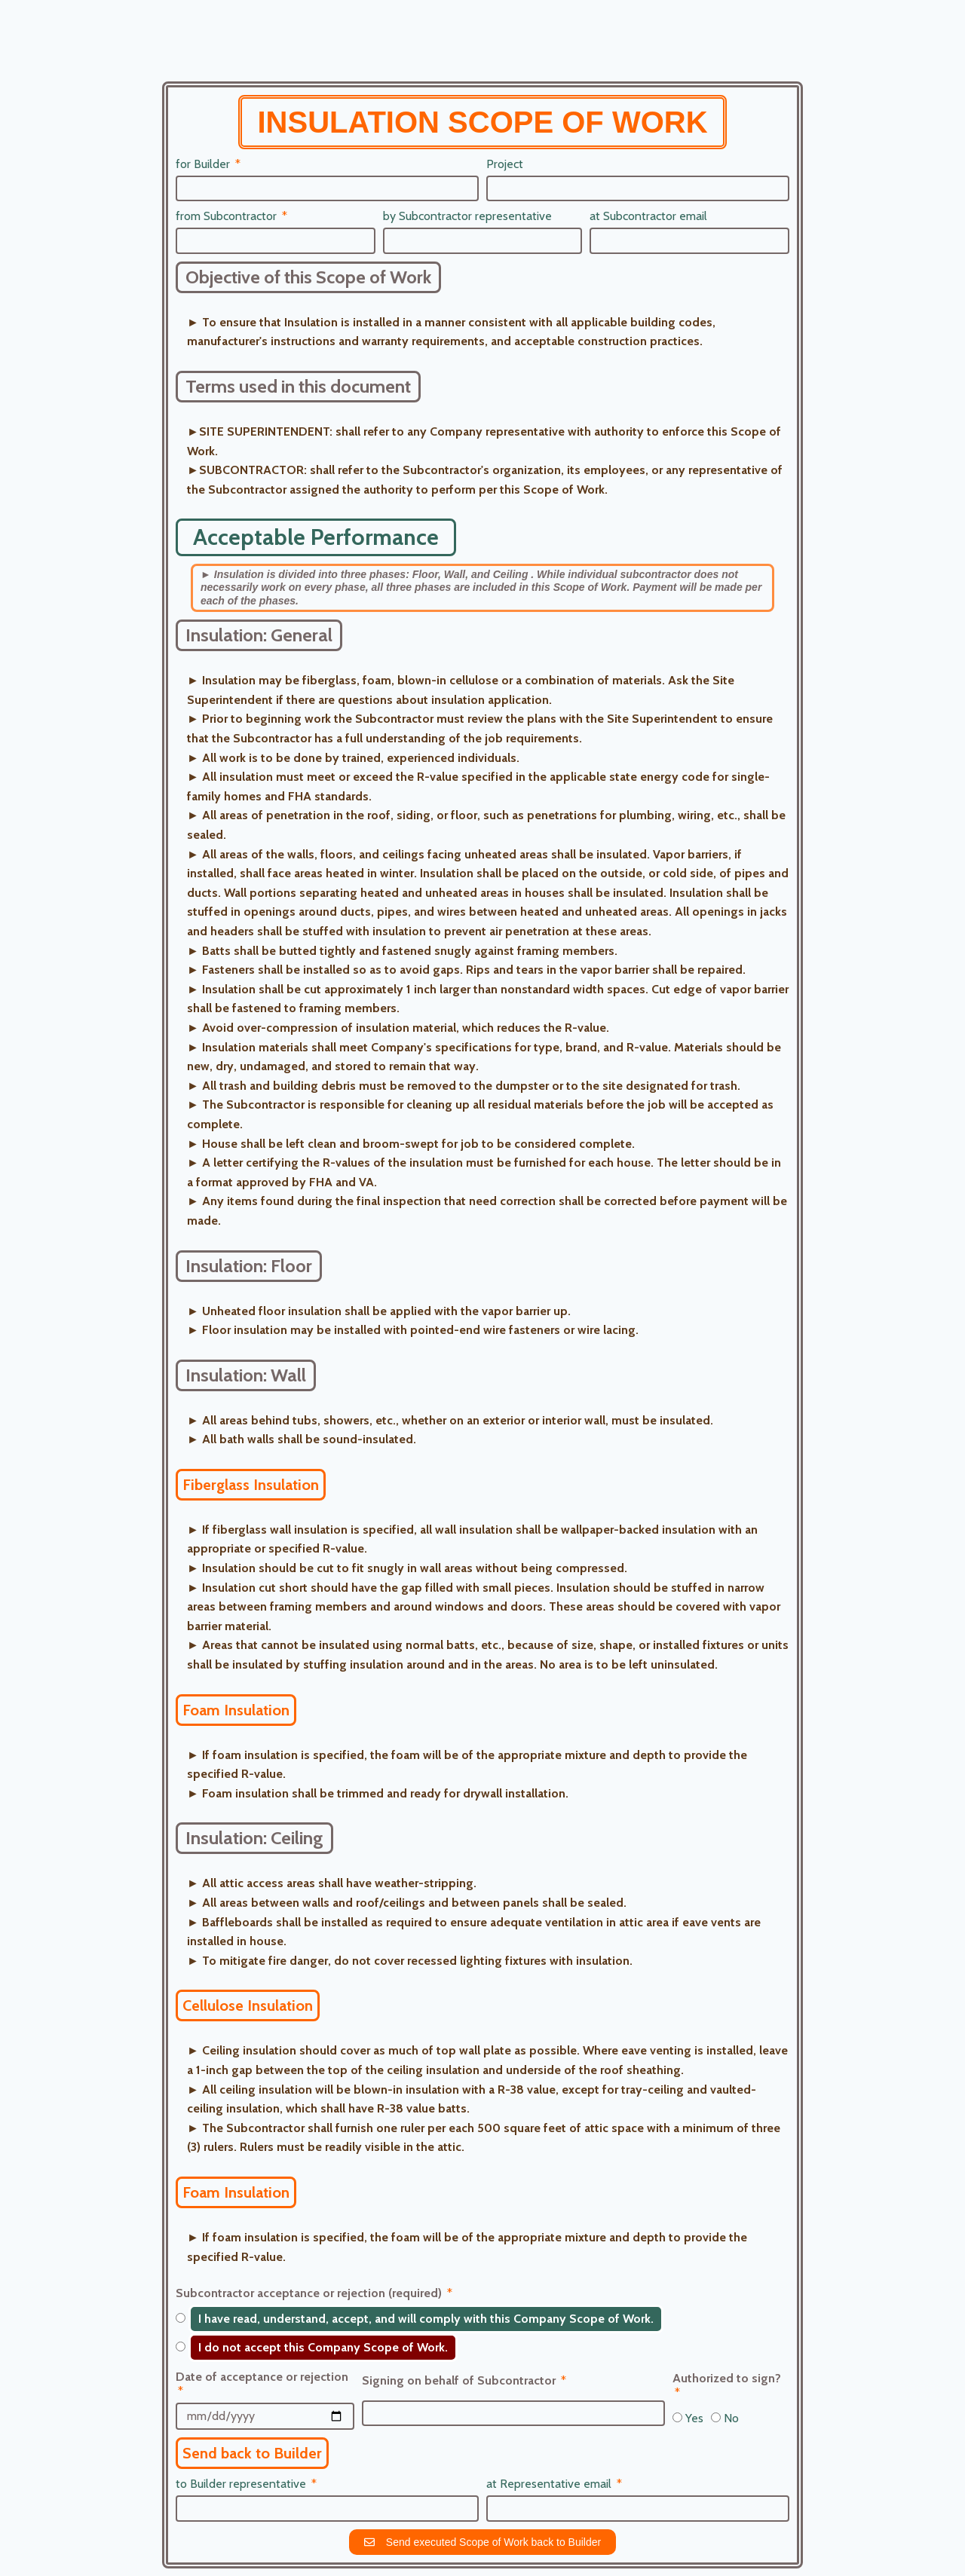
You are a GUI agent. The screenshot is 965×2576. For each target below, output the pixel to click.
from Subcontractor (228, 216)
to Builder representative (242, 2484)
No (731, 2418)
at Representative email (550, 2484)
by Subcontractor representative (467, 216)
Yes (694, 2418)
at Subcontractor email (648, 216)
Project (504, 164)
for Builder (204, 164)
